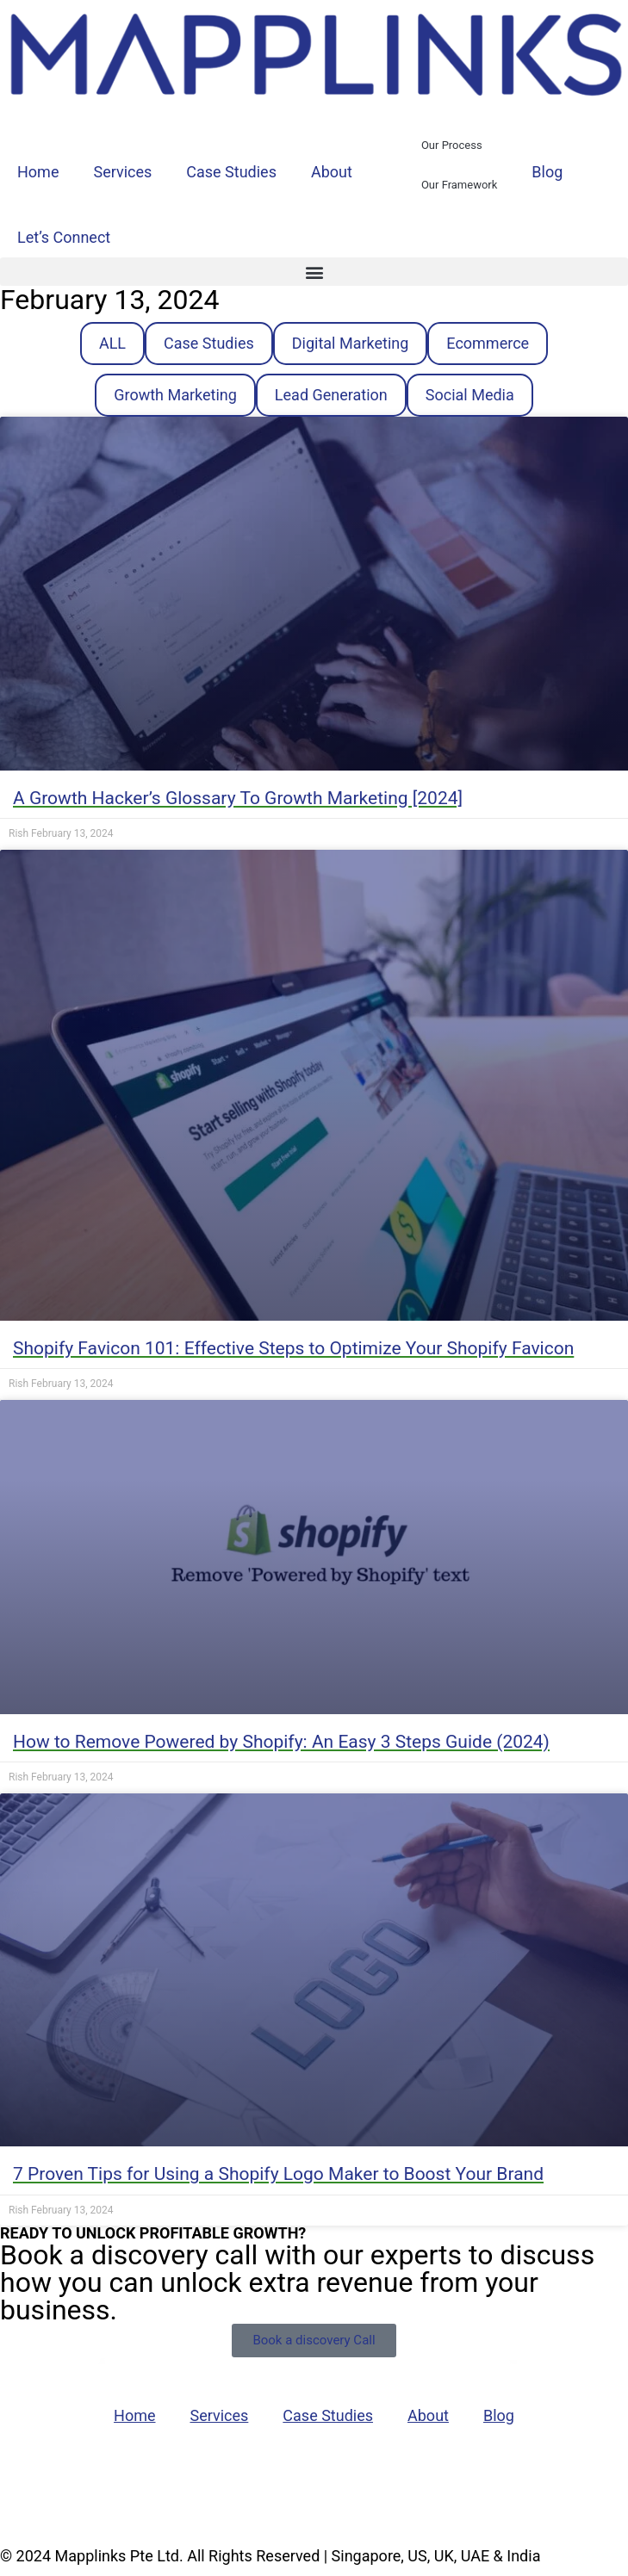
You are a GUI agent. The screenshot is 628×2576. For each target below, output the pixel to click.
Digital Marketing (350, 343)
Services (122, 172)
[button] (314, 271)
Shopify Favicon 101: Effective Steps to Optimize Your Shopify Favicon (293, 1348)
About (331, 172)
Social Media (470, 395)
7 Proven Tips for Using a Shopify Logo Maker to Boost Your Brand (278, 2174)
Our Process (451, 145)
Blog (547, 172)
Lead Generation (331, 395)
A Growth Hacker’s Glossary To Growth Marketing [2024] (238, 798)
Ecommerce (487, 343)
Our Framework (459, 184)
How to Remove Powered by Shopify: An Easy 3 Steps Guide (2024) (281, 1741)
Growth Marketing (175, 395)
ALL (112, 343)
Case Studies (231, 172)
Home (38, 172)
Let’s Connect (63, 237)
